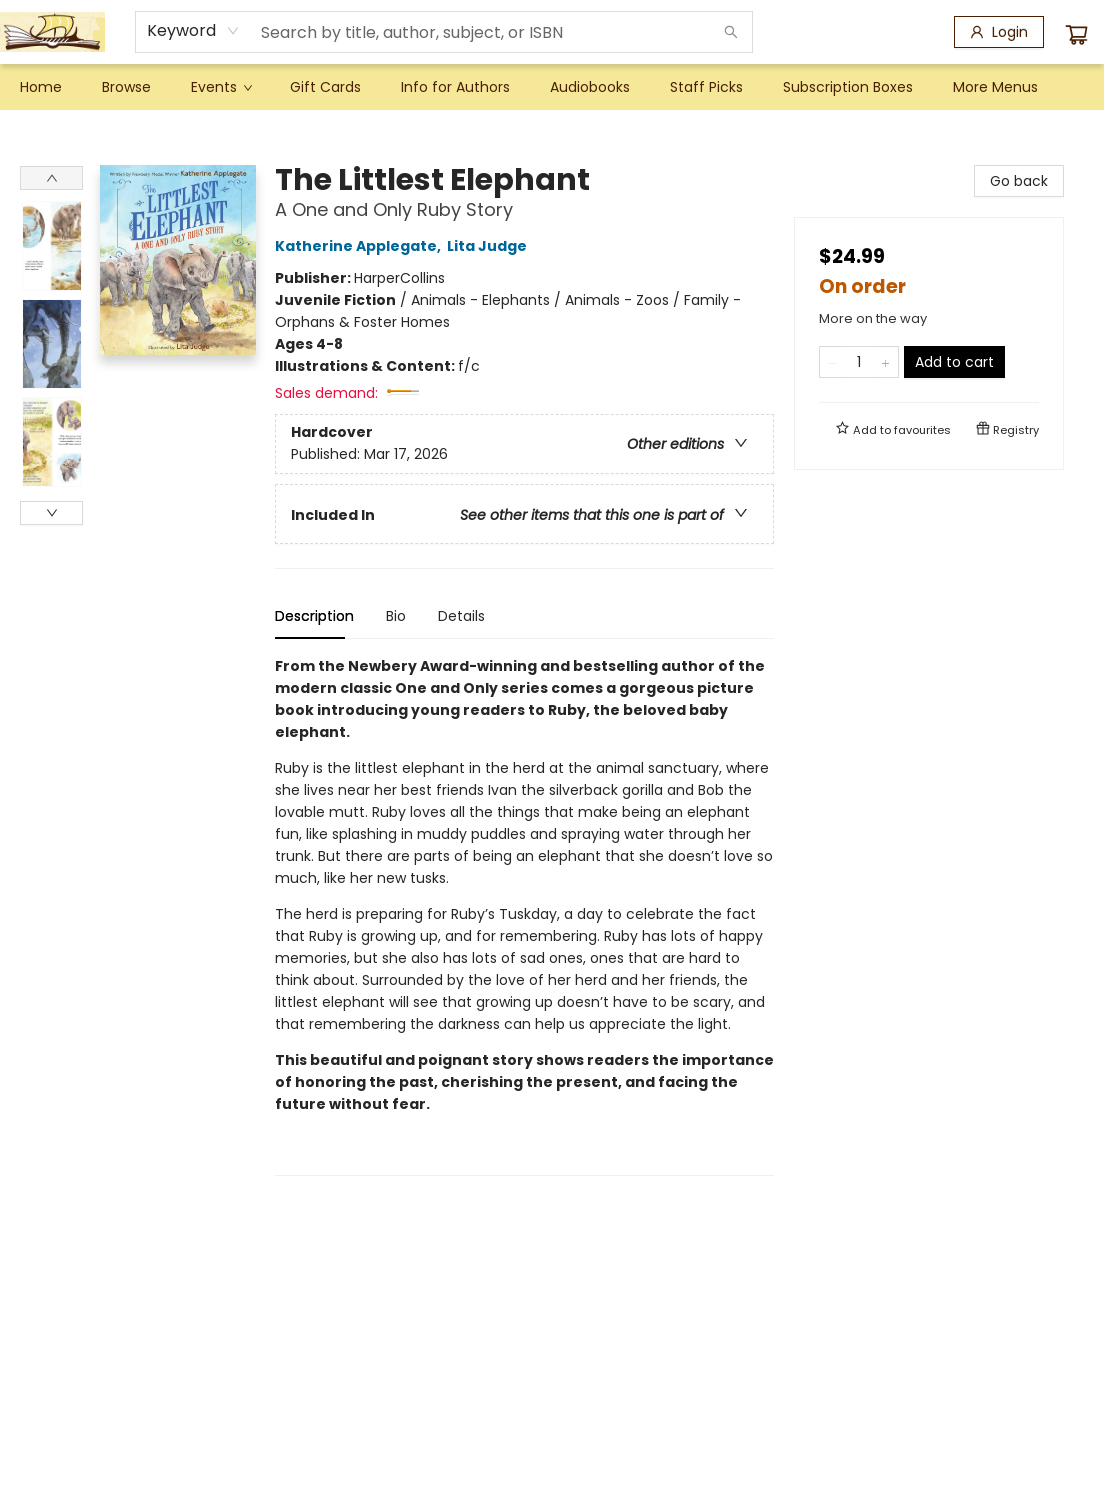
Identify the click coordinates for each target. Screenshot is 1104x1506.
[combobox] (193, 31)
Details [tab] (461, 616)
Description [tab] (314, 616)
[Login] (999, 32)
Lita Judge (490, 246)
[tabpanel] (524, 915)
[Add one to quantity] (885, 362)
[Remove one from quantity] (832, 362)
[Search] (731, 32)
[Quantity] (859, 362)
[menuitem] (41, 87)
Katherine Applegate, (361, 246)
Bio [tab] (396, 616)
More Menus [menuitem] (995, 87)
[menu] (552, 87)
